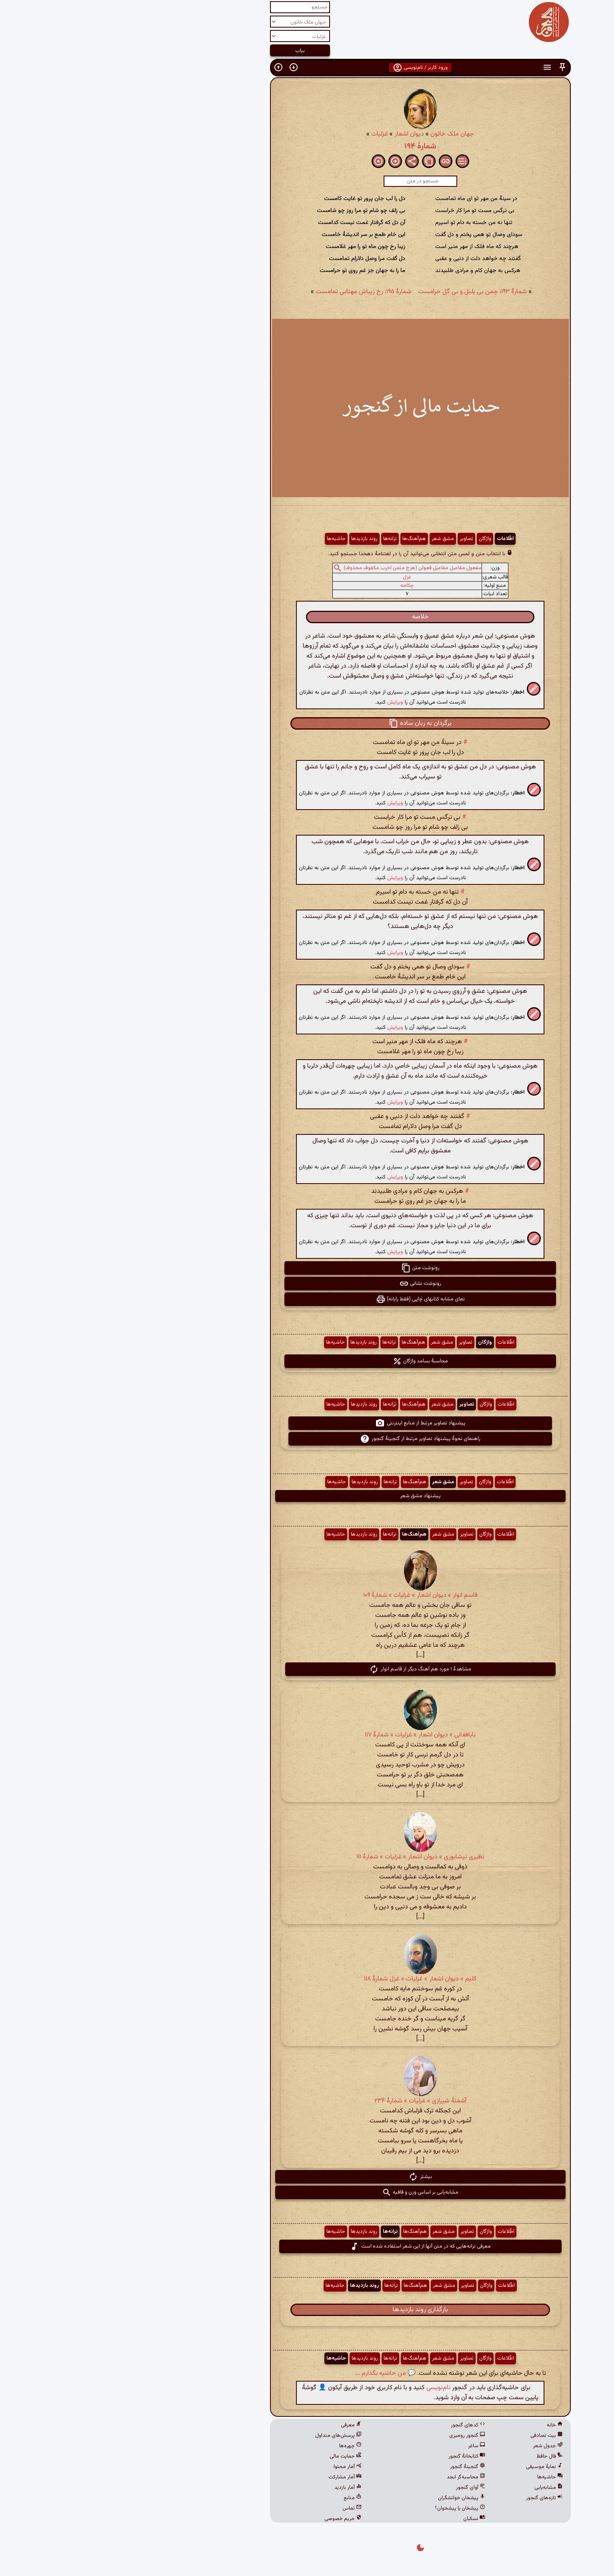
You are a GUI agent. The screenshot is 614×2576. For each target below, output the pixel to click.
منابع (239, 2498)
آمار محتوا (234, 2467)
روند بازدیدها (251, 539)
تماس (238, 2508)
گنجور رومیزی (354, 2436)
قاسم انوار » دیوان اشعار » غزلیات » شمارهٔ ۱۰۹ (307, 1595)
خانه (442, 2425)
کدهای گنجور (355, 2425)
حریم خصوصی (229, 2519)
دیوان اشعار (296, 134)
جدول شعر (435, 2446)
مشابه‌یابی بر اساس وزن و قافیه (307, 2192)
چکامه (294, 586)
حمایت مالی (232, 2456)
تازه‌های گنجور (431, 2498)
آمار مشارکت (231, 2477)
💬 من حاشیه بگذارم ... (272, 2373)
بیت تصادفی (433, 2436)
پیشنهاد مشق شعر (307, 1496)
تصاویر (353, 539)
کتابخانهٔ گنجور (353, 2456)
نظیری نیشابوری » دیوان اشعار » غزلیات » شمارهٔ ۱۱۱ (307, 1857)
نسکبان (361, 2519)
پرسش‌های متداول (225, 2436)
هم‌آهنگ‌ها (301, 539)
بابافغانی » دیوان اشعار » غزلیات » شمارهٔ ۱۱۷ (307, 1735)
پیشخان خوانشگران (348, 2498)
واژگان (372, 539)
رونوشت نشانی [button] (307, 1283)
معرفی (238, 2425)
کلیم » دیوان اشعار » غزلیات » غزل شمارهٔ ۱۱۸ (307, 1979)
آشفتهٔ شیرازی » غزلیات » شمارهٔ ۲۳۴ (307, 2101)
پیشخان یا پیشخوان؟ (347, 2508)
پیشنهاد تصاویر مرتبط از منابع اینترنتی (307, 1423)
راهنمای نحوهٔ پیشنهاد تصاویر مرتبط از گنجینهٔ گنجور (307, 1439)
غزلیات (266, 134)
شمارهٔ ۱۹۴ (307, 146)
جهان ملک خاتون (339, 134)
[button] (449, 67)
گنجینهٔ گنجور (354, 2467)
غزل (294, 577)
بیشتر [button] (307, 2177)
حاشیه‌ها (223, 539)
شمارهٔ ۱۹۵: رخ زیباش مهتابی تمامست (250, 292)
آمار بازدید (234, 2488)
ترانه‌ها (277, 539)
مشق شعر (329, 539)
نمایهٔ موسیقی (431, 2467)
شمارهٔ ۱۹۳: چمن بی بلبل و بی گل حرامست (359, 292)
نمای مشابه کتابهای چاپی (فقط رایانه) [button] (307, 1299)
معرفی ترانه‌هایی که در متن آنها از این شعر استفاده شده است (307, 2246)
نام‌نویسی (325, 2388)
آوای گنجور (357, 2488)
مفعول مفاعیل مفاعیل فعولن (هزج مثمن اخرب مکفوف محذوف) (299, 568)
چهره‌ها (237, 2446)
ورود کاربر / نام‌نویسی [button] (307, 67)
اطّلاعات (392, 539)
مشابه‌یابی (435, 2488)
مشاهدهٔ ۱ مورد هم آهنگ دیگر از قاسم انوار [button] (307, 1669)
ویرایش (282, 702)
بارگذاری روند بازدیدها (307, 2310)
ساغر (363, 2446)
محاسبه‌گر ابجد (353, 2477)
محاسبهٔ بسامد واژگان (307, 1361)
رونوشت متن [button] (307, 1268)
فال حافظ (436, 2456)
